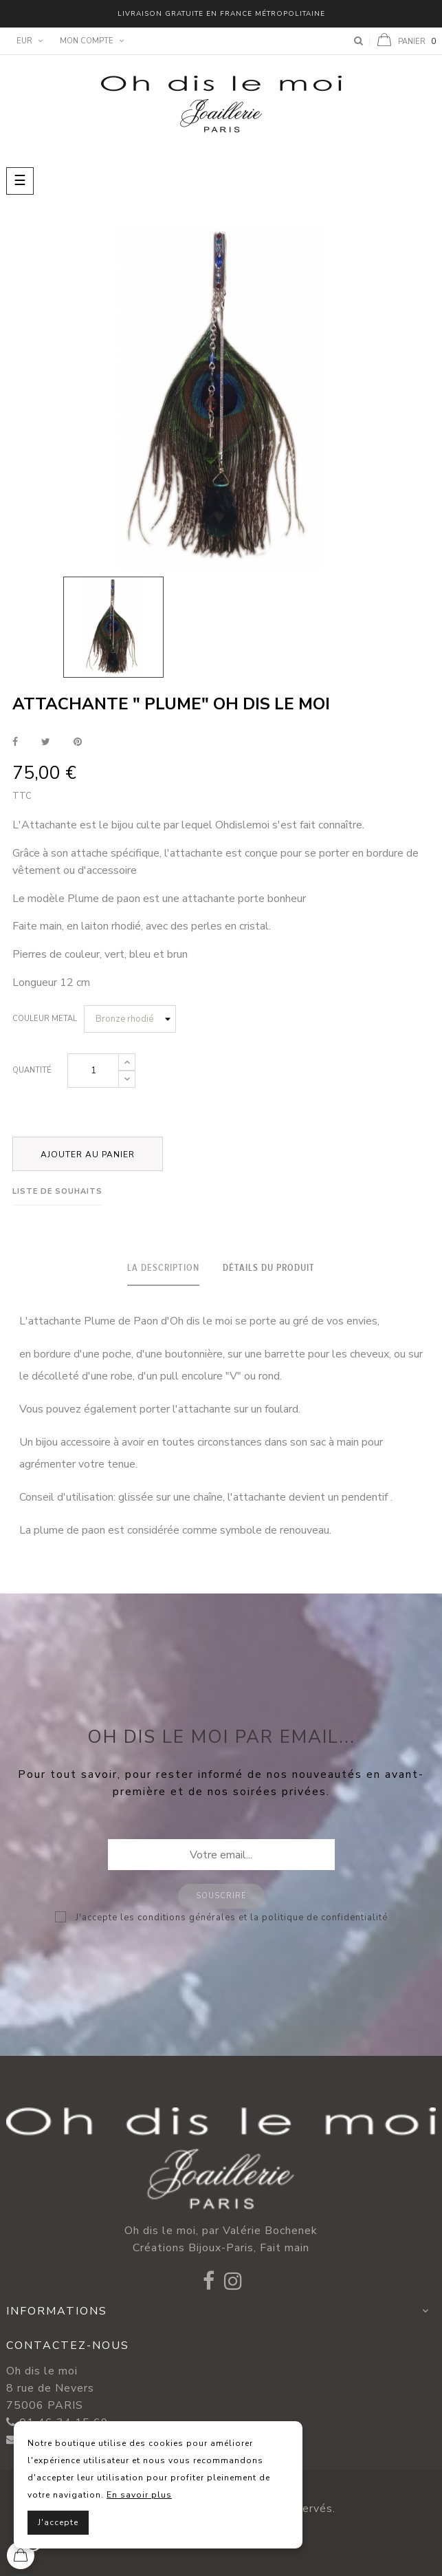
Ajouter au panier (88, 1154)
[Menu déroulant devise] (27, 41)
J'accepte (58, 2522)
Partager (15, 742)
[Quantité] (93, 1070)
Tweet (45, 742)
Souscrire (221, 1896)
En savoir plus (139, 2494)
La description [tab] (163, 1268)
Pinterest (78, 742)
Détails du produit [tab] (269, 1268)
